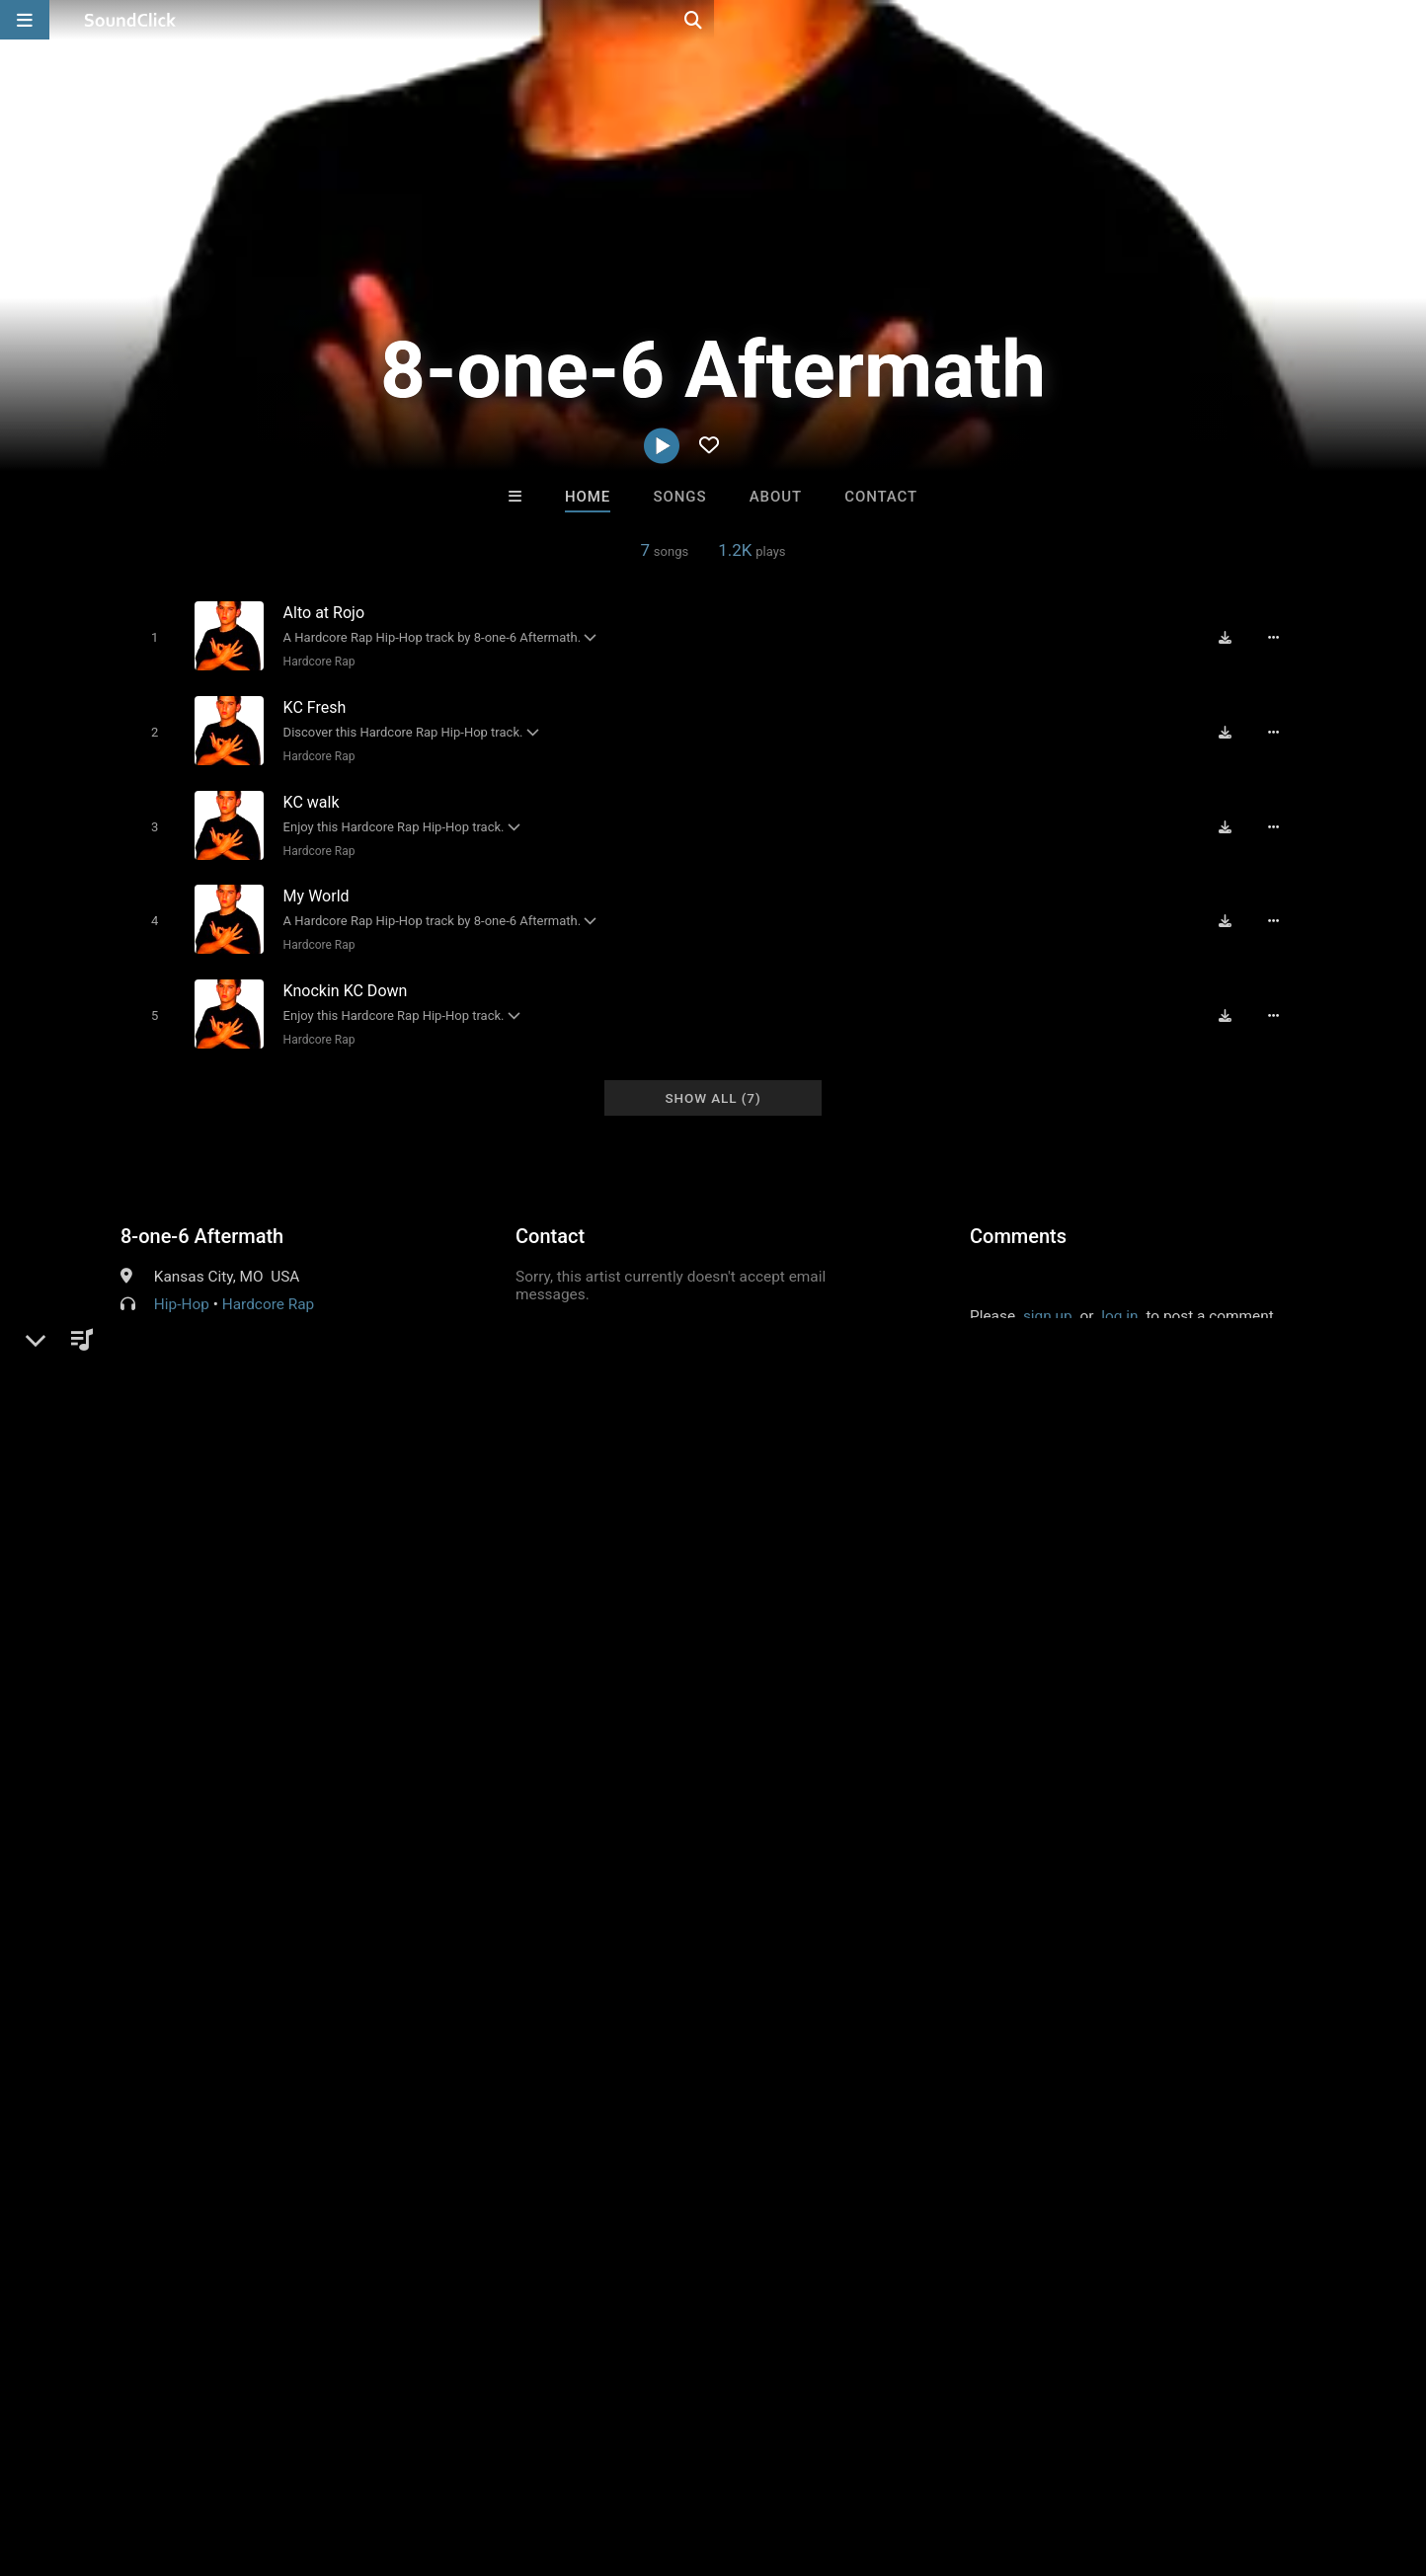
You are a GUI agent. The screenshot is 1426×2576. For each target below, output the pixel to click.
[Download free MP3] (1232, 637)
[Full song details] (1281, 637)
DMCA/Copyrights (367, 2458)
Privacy (471, 2458)
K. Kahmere (468, 2155)
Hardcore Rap (314, 661)
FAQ (83, 2458)
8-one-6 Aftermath (201, 1214)
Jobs (270, 2458)
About (776, 497)
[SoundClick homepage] (130, 20)
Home (587, 497)
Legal (533, 2458)
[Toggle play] (149, 637)
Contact (880, 497)
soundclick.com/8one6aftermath (261, 1330)
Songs (680, 497)
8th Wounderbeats (631, 2155)
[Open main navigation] (24, 19)
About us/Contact (175, 2458)
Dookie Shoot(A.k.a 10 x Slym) (821, 2155)
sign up (1047, 1294)
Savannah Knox (956, 2155)
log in (1119, 1294)
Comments (1018, 1214)
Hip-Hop (181, 1282)
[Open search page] (1406, 19)
